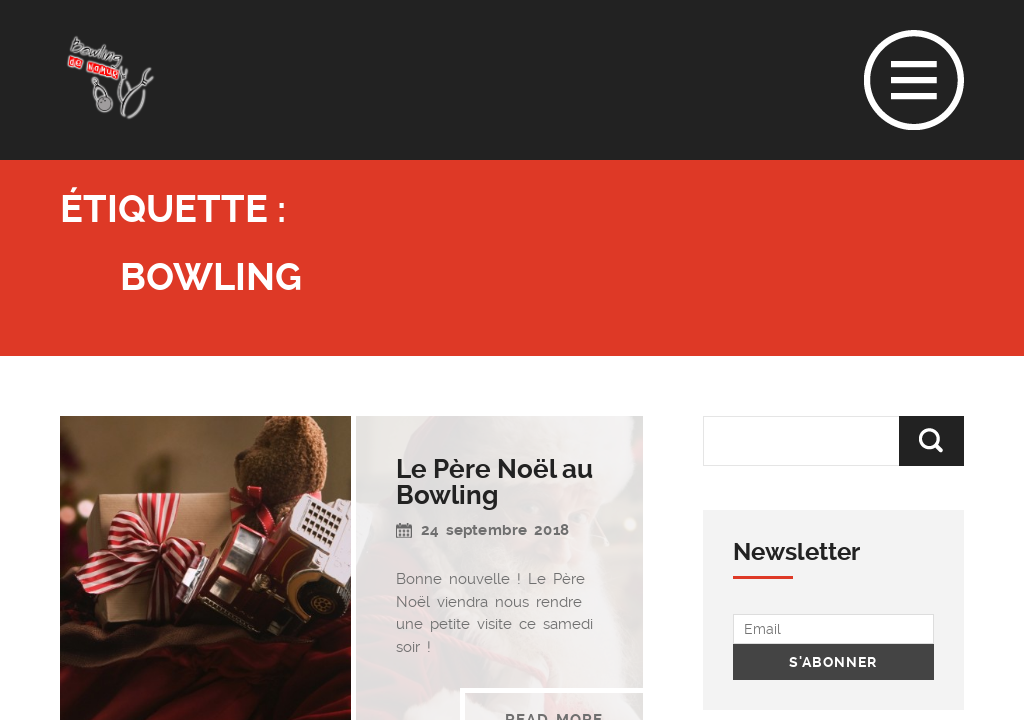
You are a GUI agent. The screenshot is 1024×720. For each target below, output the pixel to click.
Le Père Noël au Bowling (494, 482)
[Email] (833, 629)
